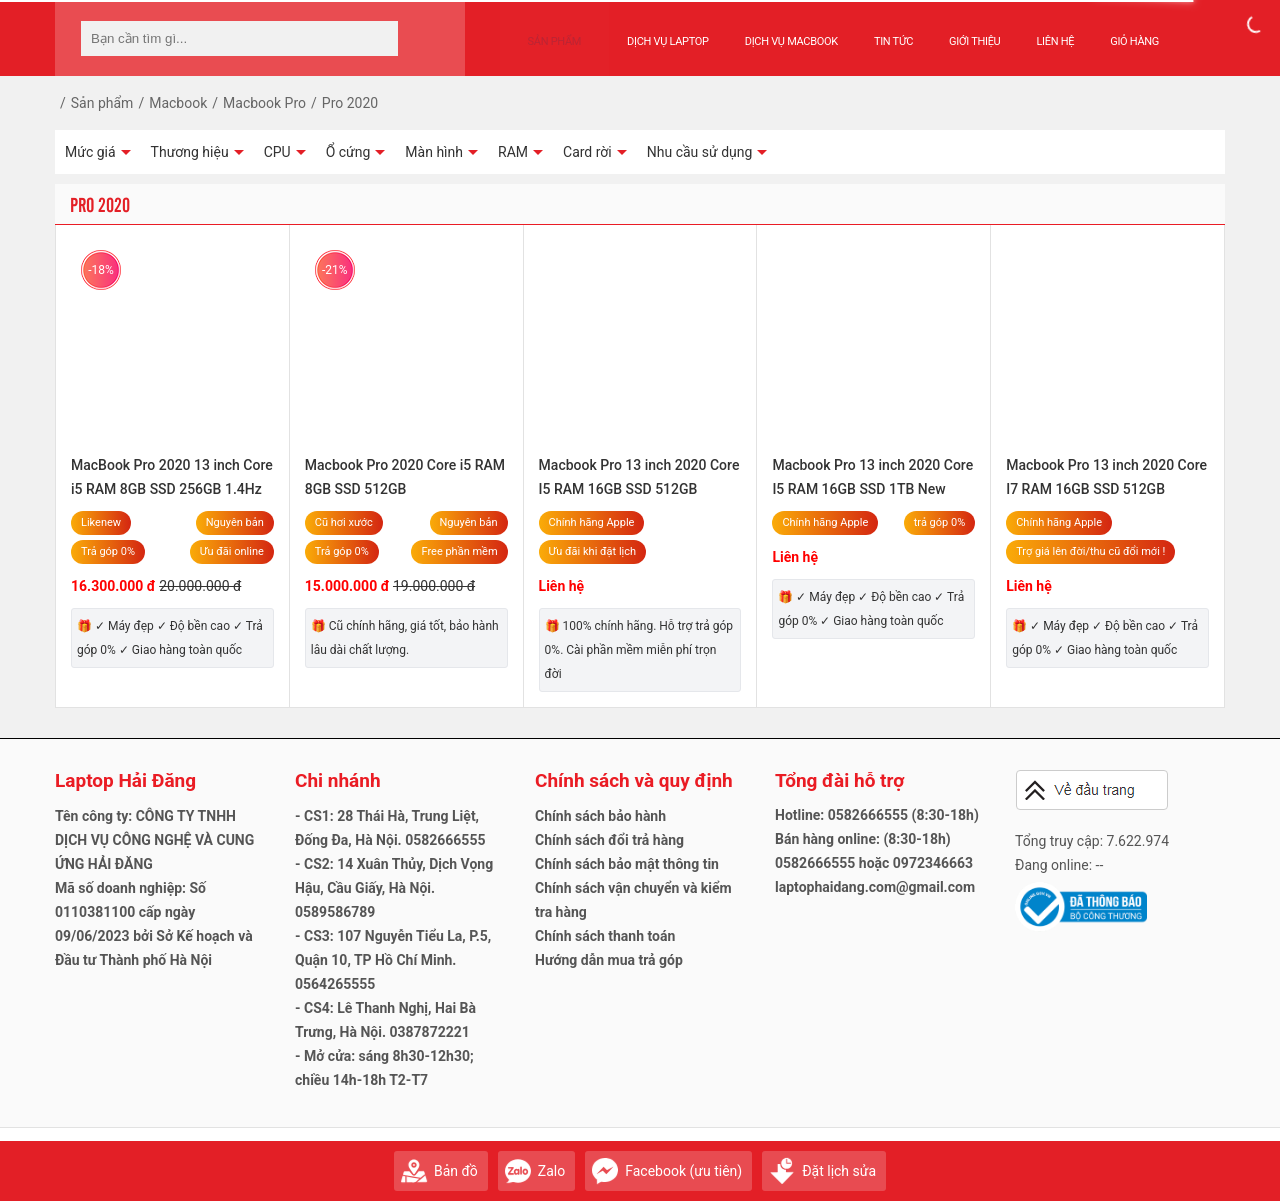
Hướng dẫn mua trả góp (609, 960)
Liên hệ (1036, 31)
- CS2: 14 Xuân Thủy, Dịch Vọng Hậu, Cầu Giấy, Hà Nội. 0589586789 (394, 888)
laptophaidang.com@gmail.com (875, 887)
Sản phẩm (545, 31)
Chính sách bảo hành (600, 816)
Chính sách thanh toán (605, 936)
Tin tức (873, 31)
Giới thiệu (954, 31)
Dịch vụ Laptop (648, 31)
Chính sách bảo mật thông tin (627, 864)
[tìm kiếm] (377, 38)
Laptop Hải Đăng (125, 780)
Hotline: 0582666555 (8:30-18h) (877, 815)
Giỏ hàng (1114, 31)
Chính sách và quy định (634, 780)
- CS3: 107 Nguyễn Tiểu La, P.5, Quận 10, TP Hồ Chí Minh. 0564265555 (393, 960)
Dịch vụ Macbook (771, 31)
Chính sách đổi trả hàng (609, 840)
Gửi (1205, 1161)
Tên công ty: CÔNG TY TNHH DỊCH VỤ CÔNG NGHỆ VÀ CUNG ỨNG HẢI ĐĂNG (154, 840)
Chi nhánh (338, 780)
